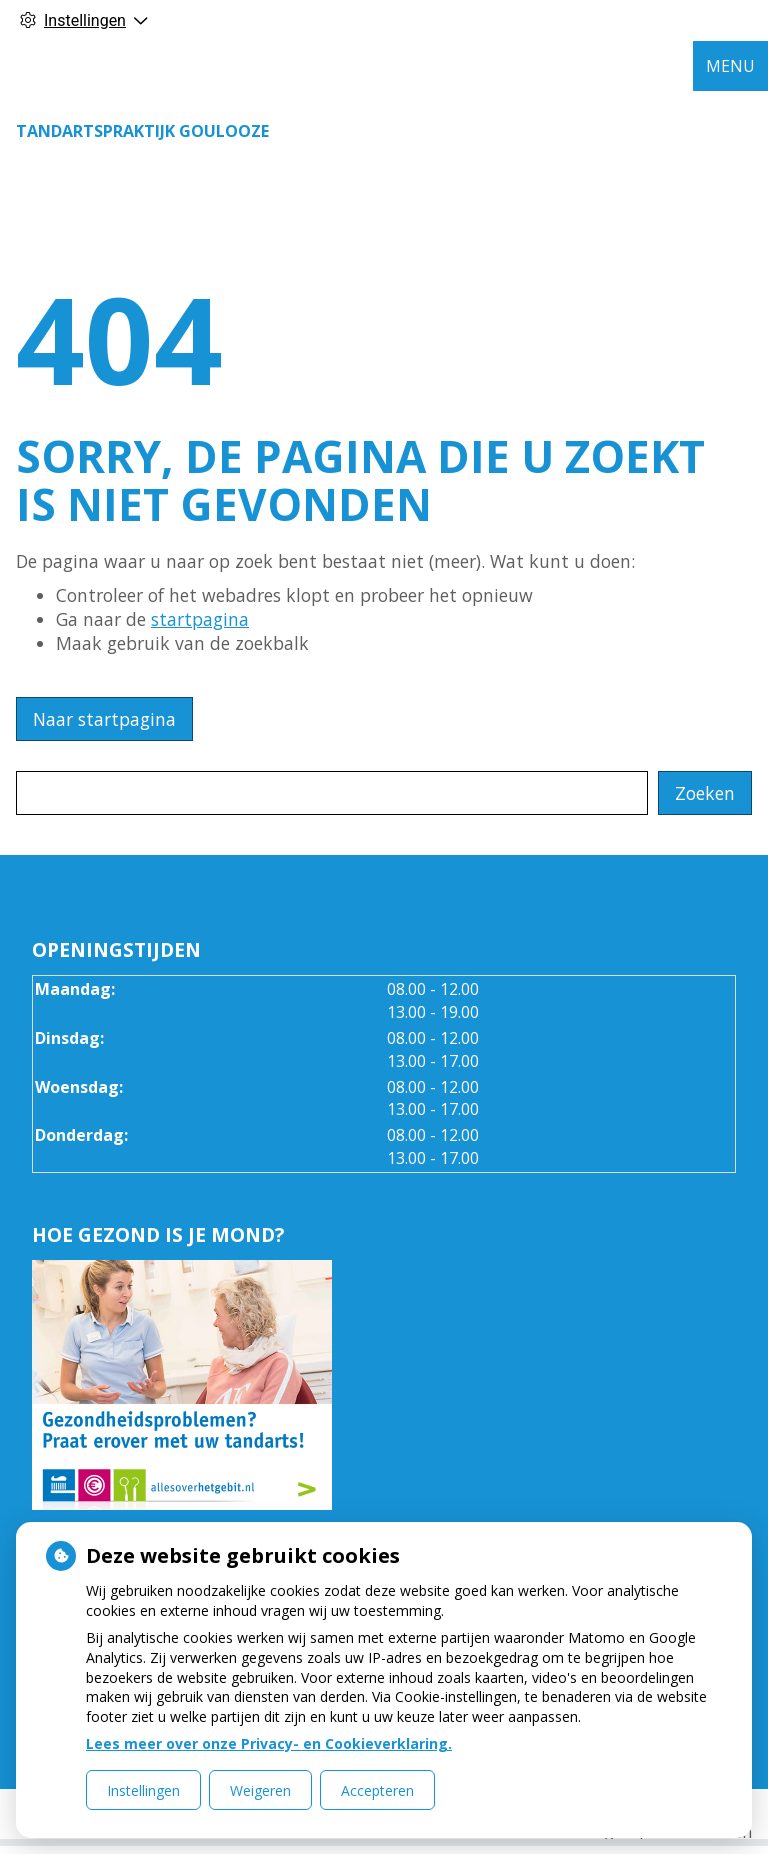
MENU (730, 66)
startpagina (200, 619)
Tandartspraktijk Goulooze (142, 131)
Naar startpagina (104, 719)
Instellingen (143, 1790)
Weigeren (260, 1790)
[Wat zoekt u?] (332, 793)
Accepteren (377, 1790)
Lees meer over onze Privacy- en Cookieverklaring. (269, 1743)
